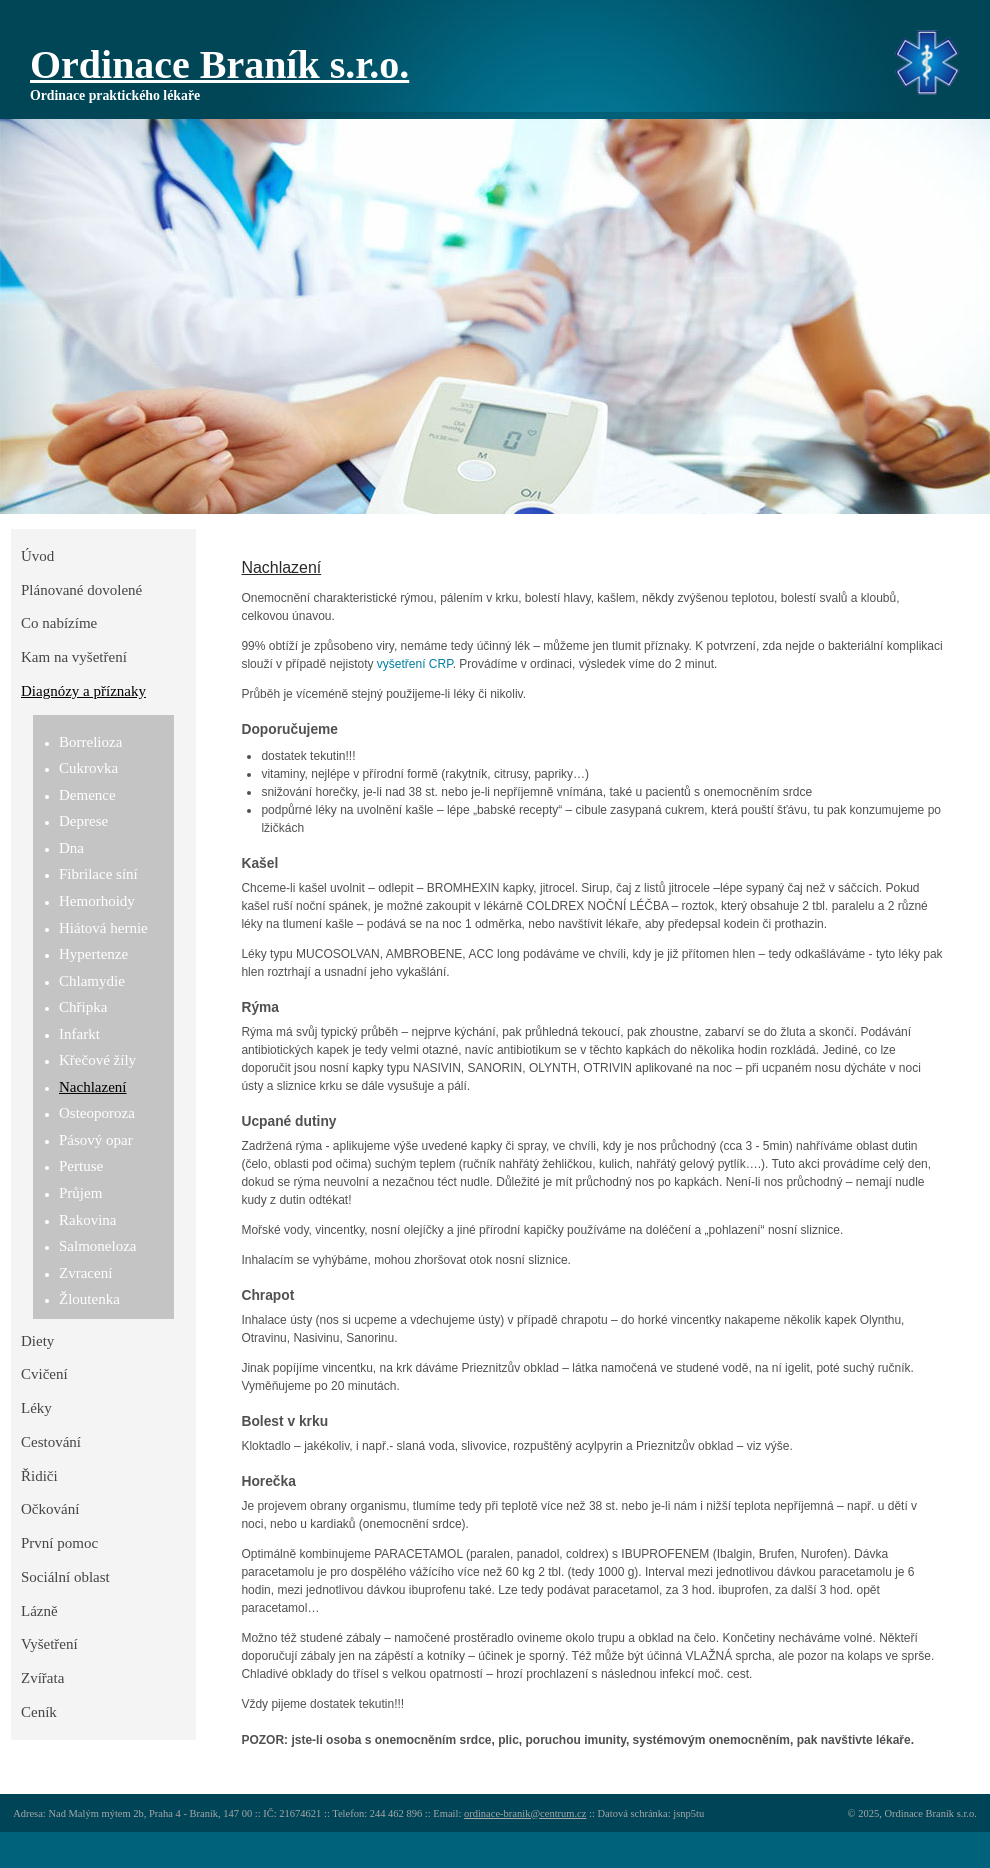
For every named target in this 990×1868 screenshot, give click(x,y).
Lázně (39, 1611)
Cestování (51, 1442)
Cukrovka (88, 768)
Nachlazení (92, 1087)
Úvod (37, 556)
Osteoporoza (97, 1113)
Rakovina (88, 1220)
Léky (36, 1408)
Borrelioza (90, 742)
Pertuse (81, 1166)
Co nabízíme (59, 623)
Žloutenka (89, 1299)
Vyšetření (49, 1644)
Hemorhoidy (97, 901)
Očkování (50, 1509)
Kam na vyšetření (74, 657)
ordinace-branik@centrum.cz (525, 1813)
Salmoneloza (97, 1246)
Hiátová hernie (103, 928)
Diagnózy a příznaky (83, 691)
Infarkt (79, 1034)
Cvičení (44, 1374)
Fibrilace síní (98, 874)
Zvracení (85, 1273)
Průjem (80, 1193)
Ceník (39, 1712)
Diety (37, 1341)
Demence (87, 795)
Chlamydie (92, 981)
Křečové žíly (97, 1060)
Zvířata (42, 1678)
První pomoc (59, 1543)
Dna (71, 848)
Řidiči (39, 1476)
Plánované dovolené (81, 590)
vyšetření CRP (415, 664)
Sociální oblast (65, 1577)
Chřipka (83, 1007)
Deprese (83, 821)
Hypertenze (93, 954)
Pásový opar (96, 1140)
